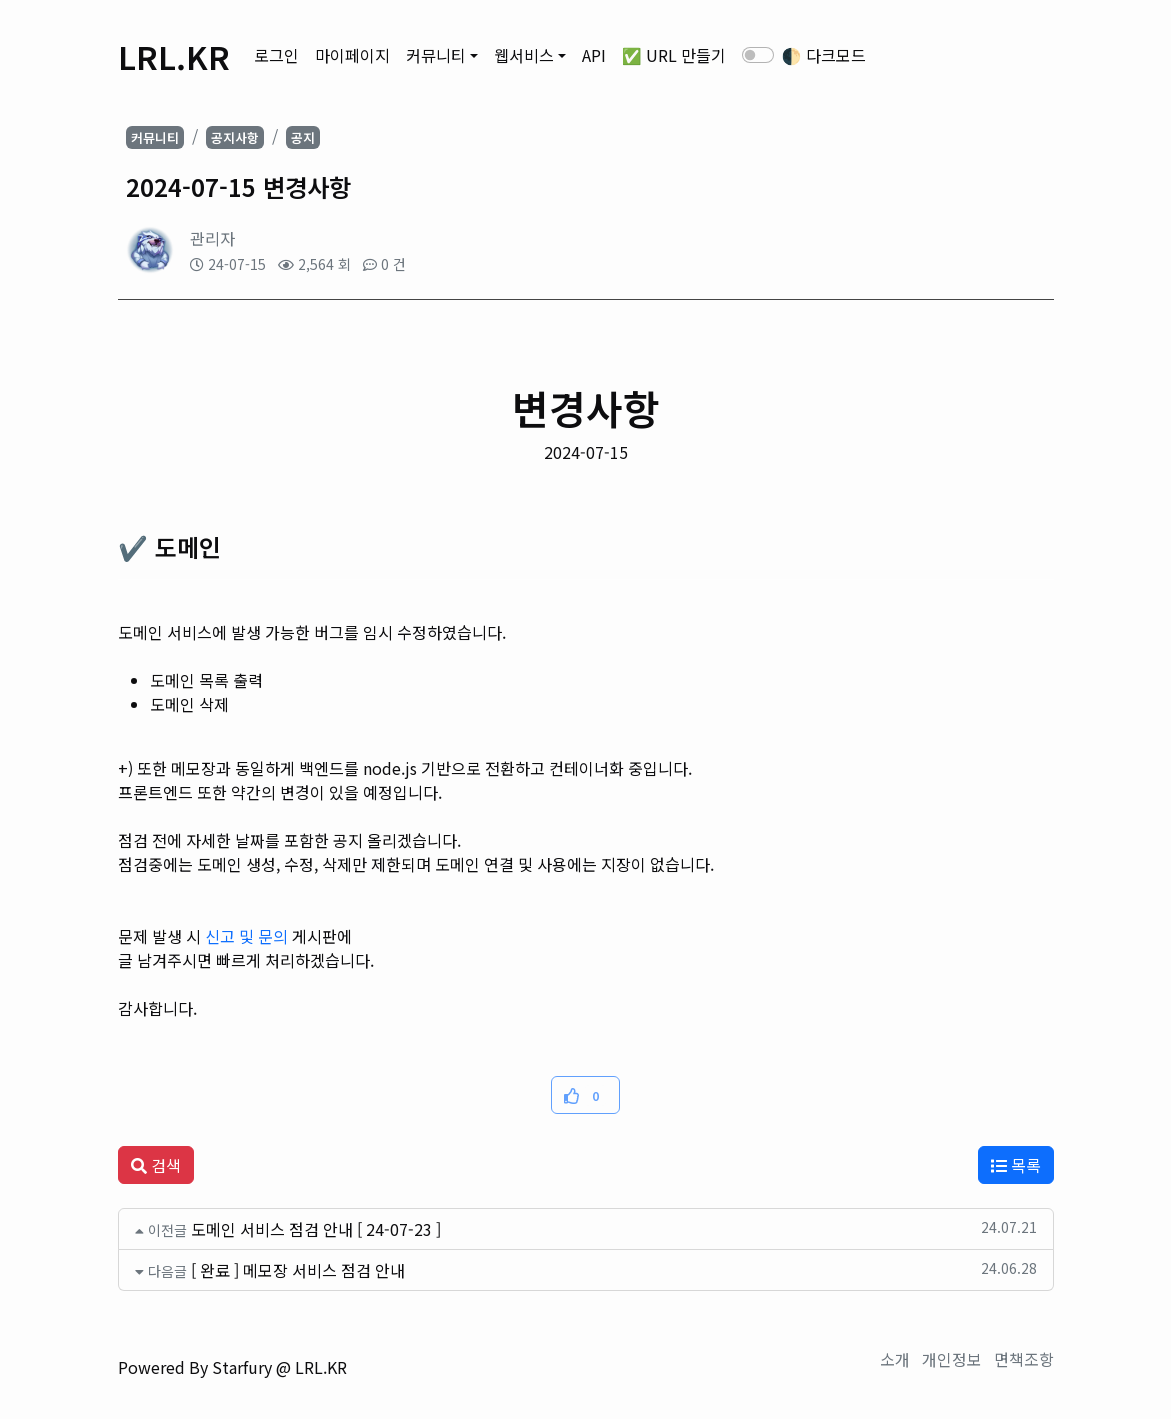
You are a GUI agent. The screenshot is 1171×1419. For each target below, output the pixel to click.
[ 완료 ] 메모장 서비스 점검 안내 (298, 1270)
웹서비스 (524, 55)
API (594, 55)
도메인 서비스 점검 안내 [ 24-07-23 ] (316, 1229)
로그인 (276, 55)
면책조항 (1024, 1359)
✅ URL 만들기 (674, 55)
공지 (303, 137)
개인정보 (952, 1359)
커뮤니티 (436, 55)
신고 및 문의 (246, 936)
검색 (156, 1165)
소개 (895, 1359)
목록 (1016, 1165)
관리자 (212, 238)
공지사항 (235, 137)
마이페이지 (352, 55)
